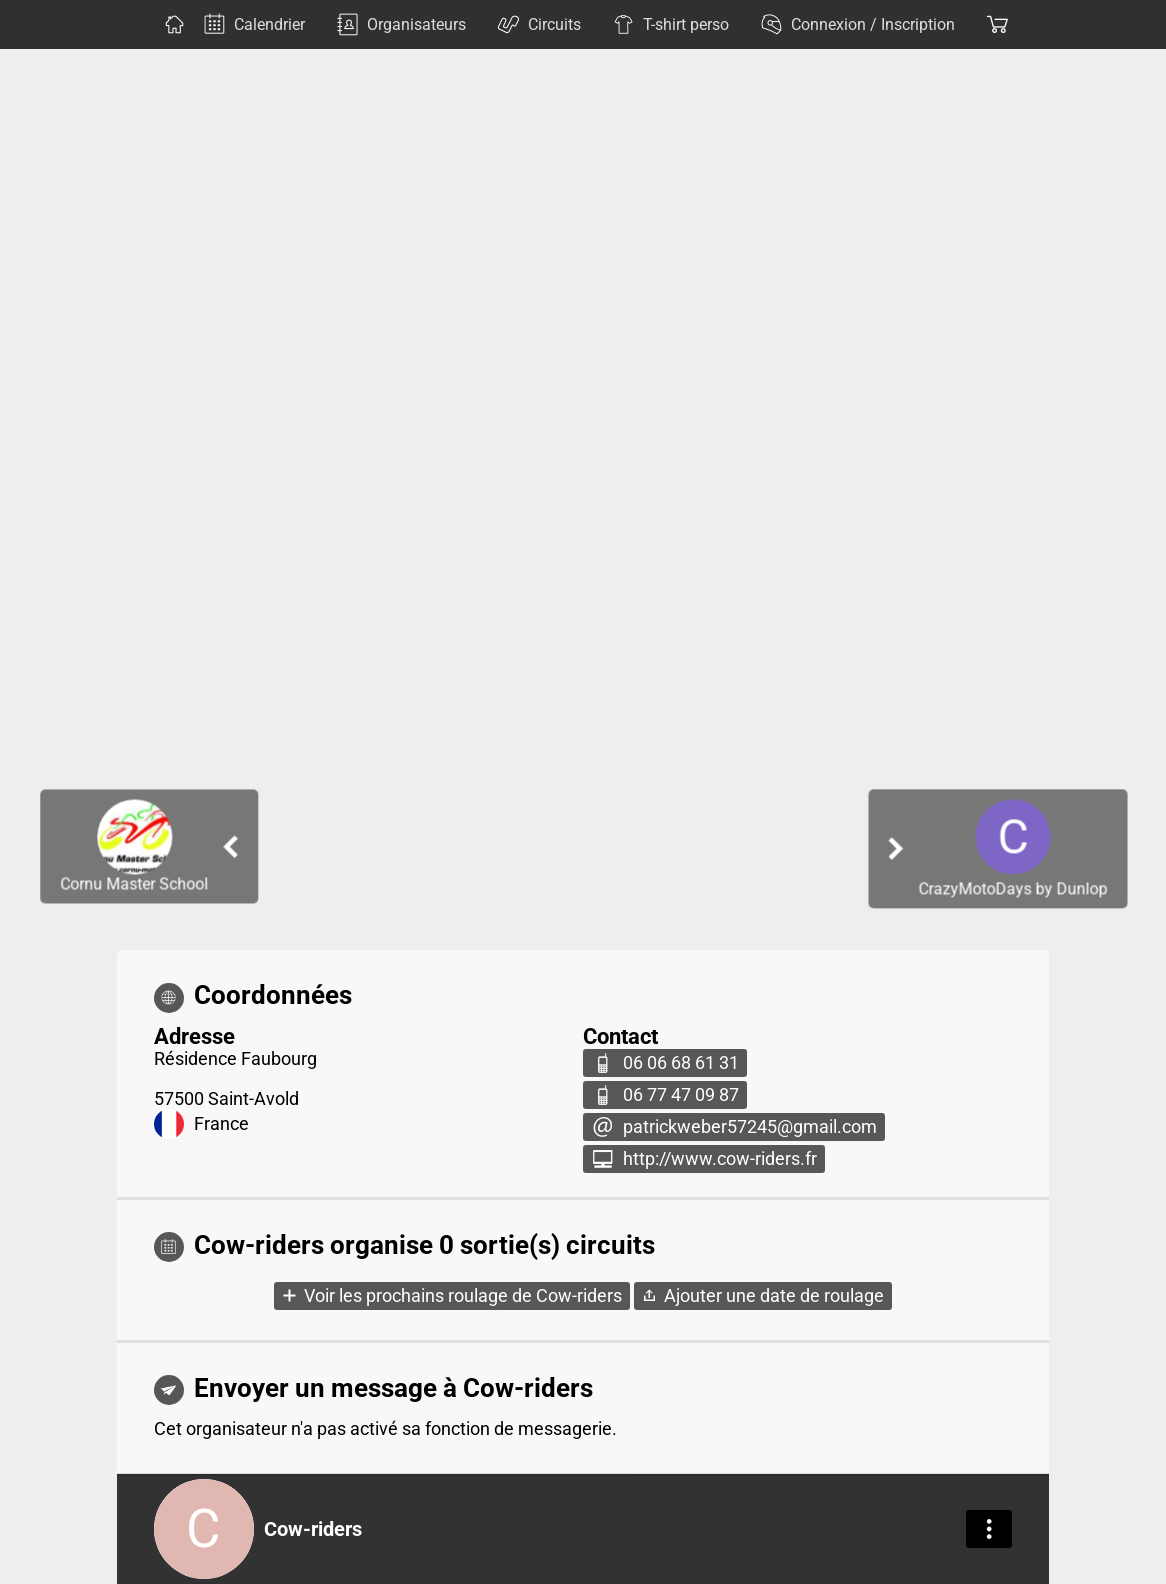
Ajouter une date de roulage (774, 1296)
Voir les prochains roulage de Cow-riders (463, 1296)
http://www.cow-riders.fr (720, 1159)
